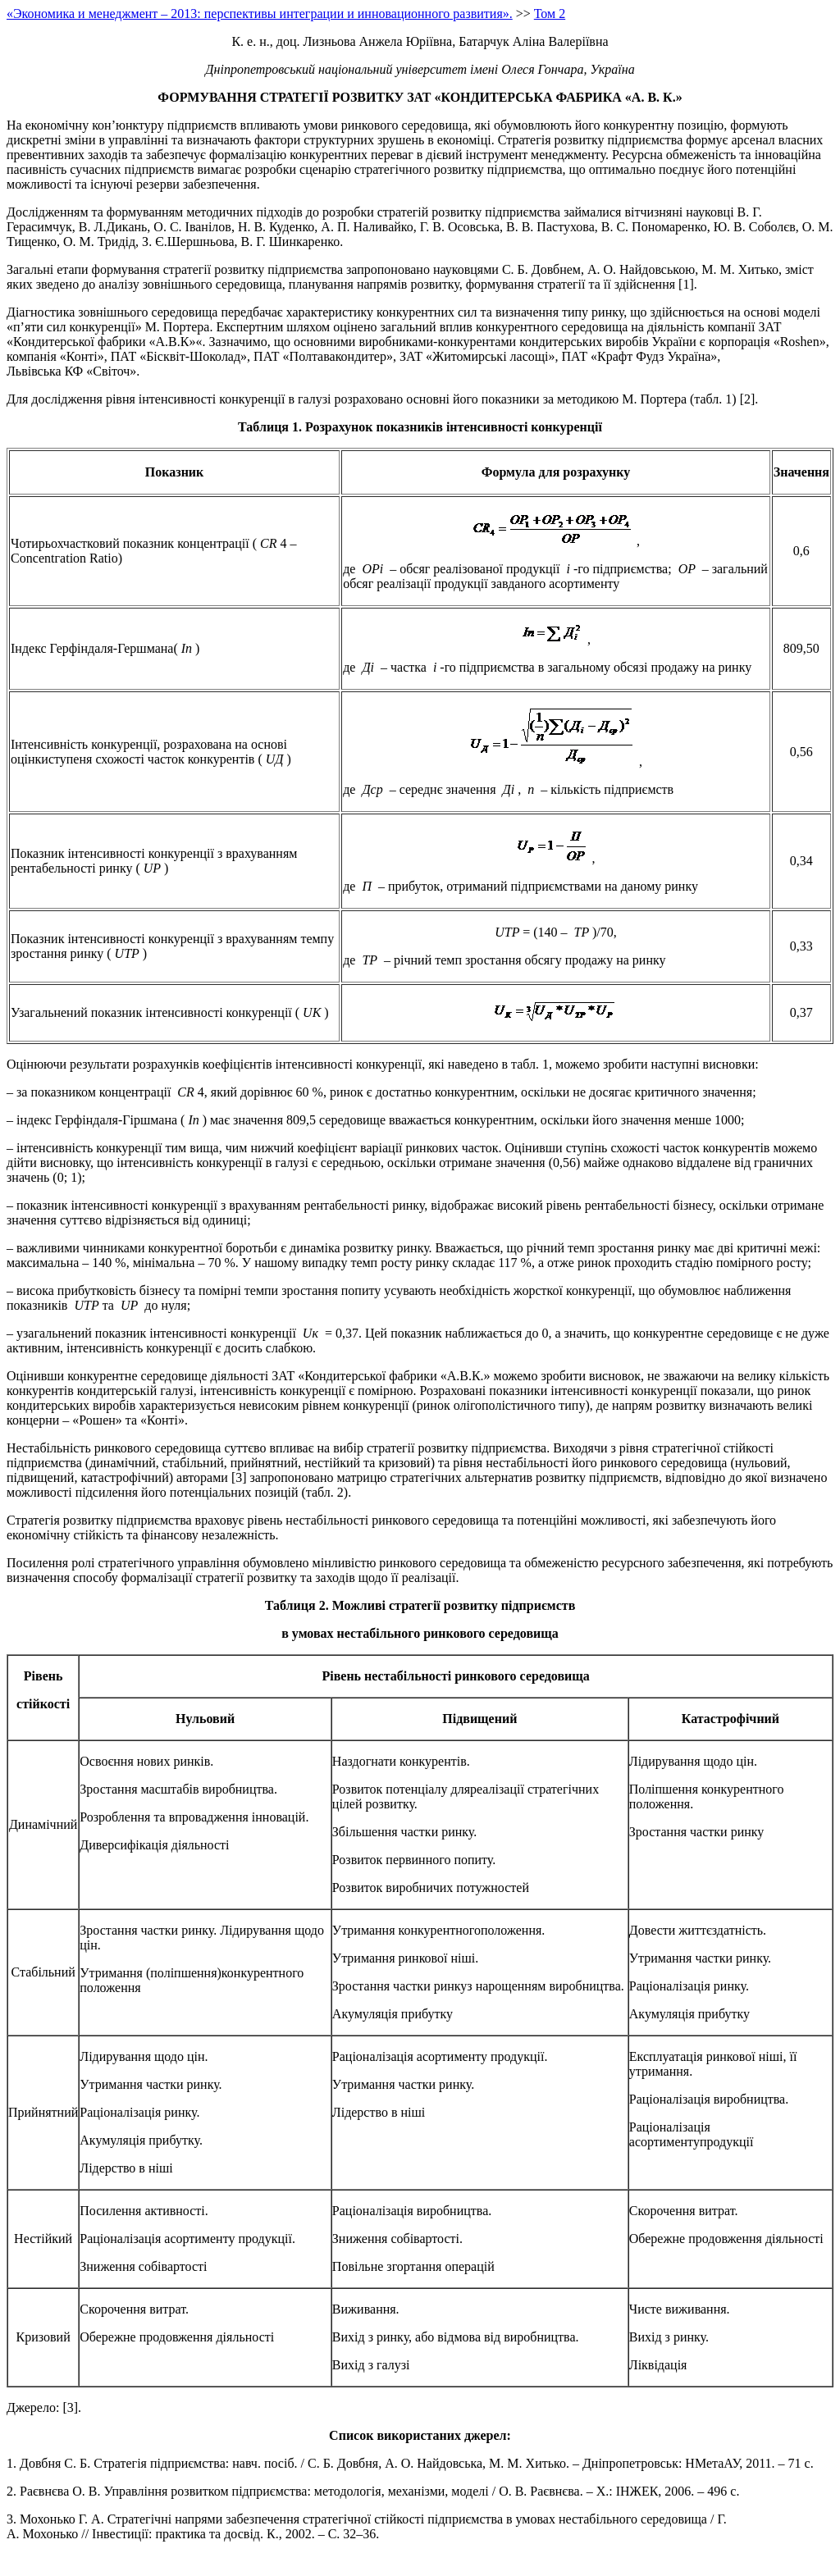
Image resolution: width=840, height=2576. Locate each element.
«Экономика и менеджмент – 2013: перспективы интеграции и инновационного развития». (260, 14)
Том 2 (549, 14)
